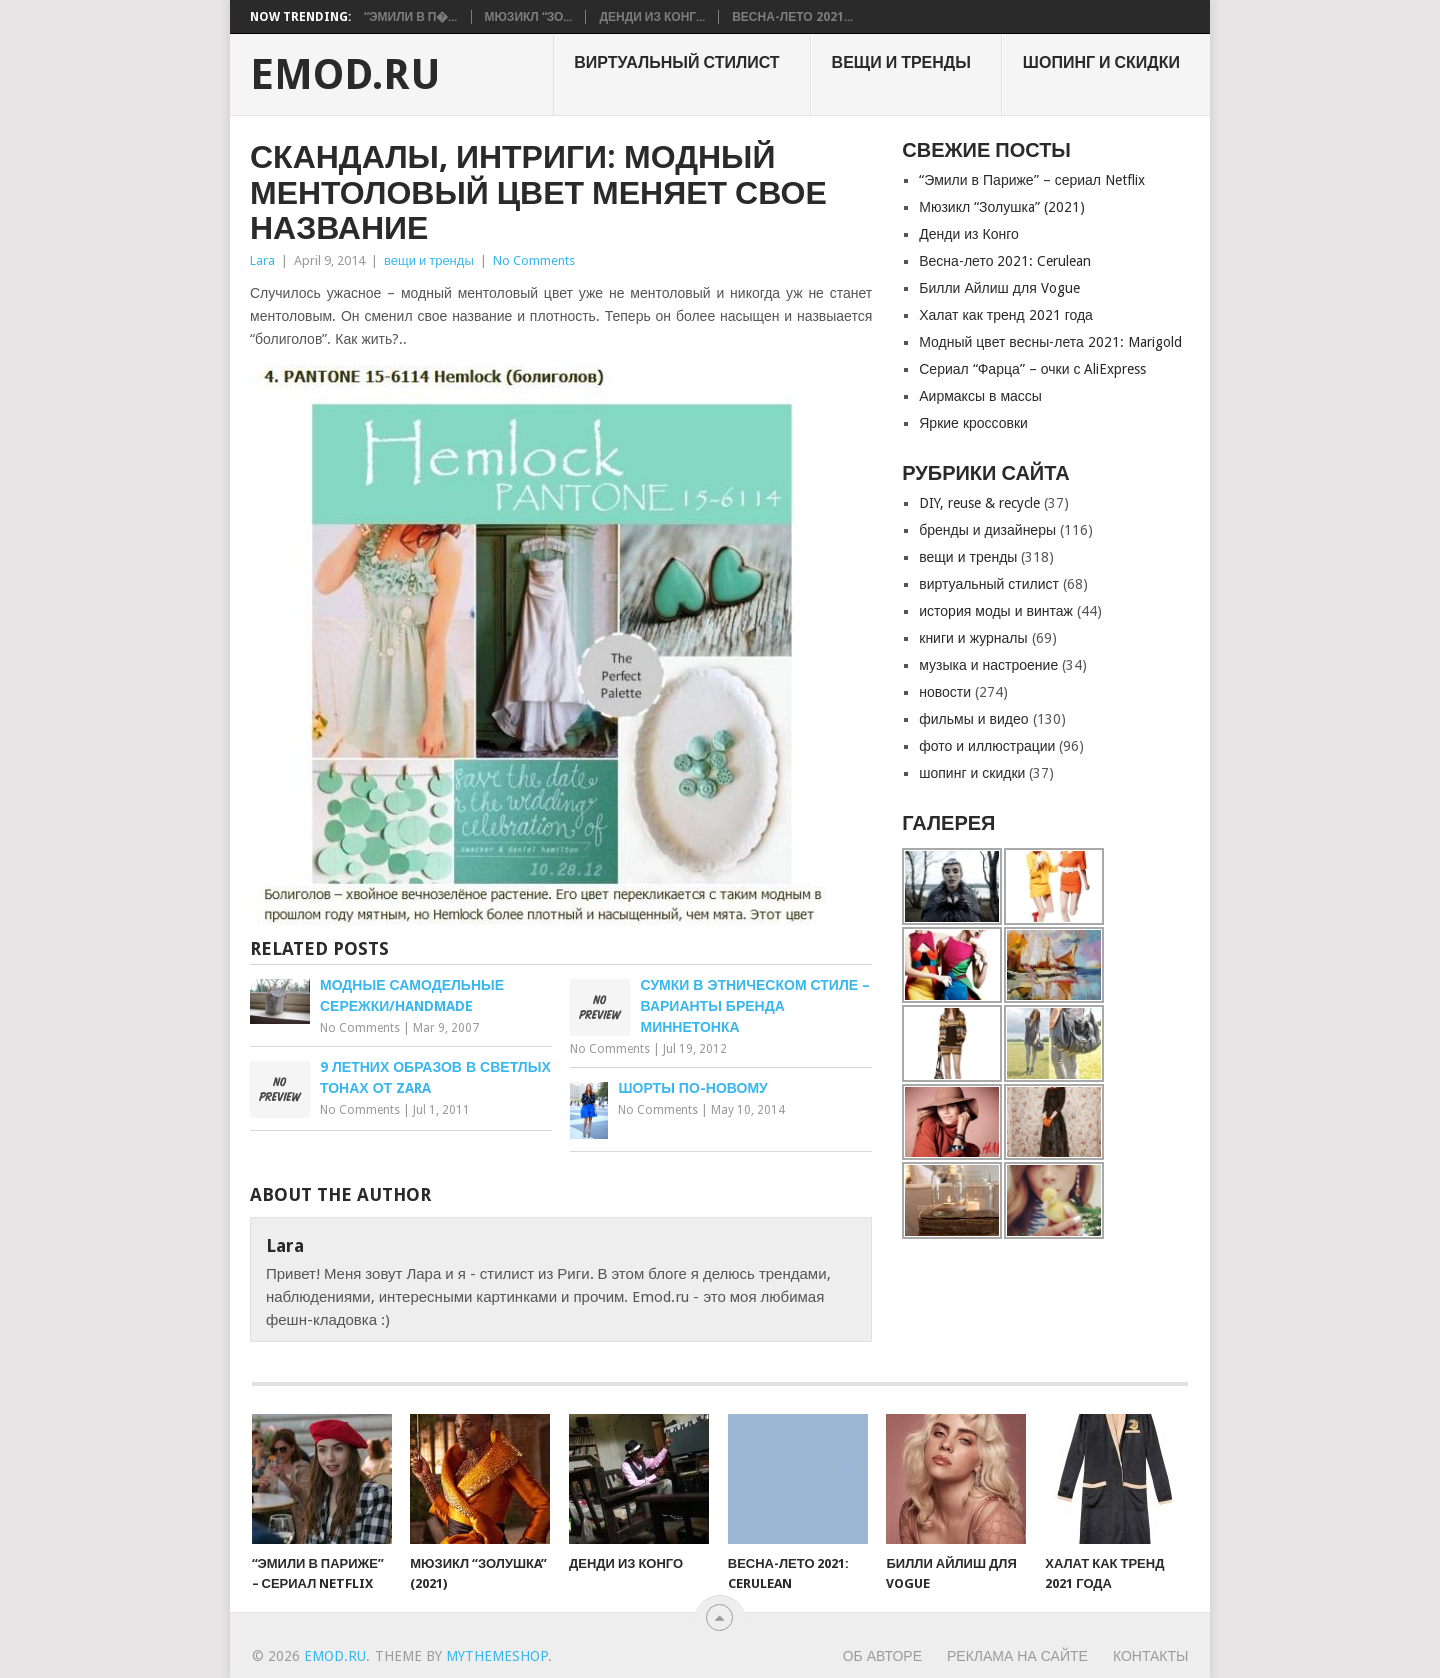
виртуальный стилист (676, 62)
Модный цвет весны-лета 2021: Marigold (1050, 342)
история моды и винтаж (996, 611)
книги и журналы (973, 638)
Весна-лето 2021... (792, 17)
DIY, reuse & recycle (979, 503)
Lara (262, 260)
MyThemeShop (497, 1656)
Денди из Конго (969, 234)
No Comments (534, 260)
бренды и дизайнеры (987, 530)
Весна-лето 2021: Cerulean (1005, 261)
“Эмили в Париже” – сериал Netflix (1032, 180)
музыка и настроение (988, 665)
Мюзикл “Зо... (529, 17)
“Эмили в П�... (411, 17)
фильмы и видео (973, 719)
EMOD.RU (345, 75)
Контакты (1151, 1656)
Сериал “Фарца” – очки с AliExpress (1032, 369)
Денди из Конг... (652, 17)
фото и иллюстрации (987, 746)
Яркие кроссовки (973, 423)
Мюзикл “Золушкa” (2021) (1001, 207)
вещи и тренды (901, 62)
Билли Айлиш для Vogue (999, 288)
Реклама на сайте (1017, 1656)
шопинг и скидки (1101, 62)
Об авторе (882, 1656)
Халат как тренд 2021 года (1006, 315)
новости (945, 692)
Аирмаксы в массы (980, 396)
